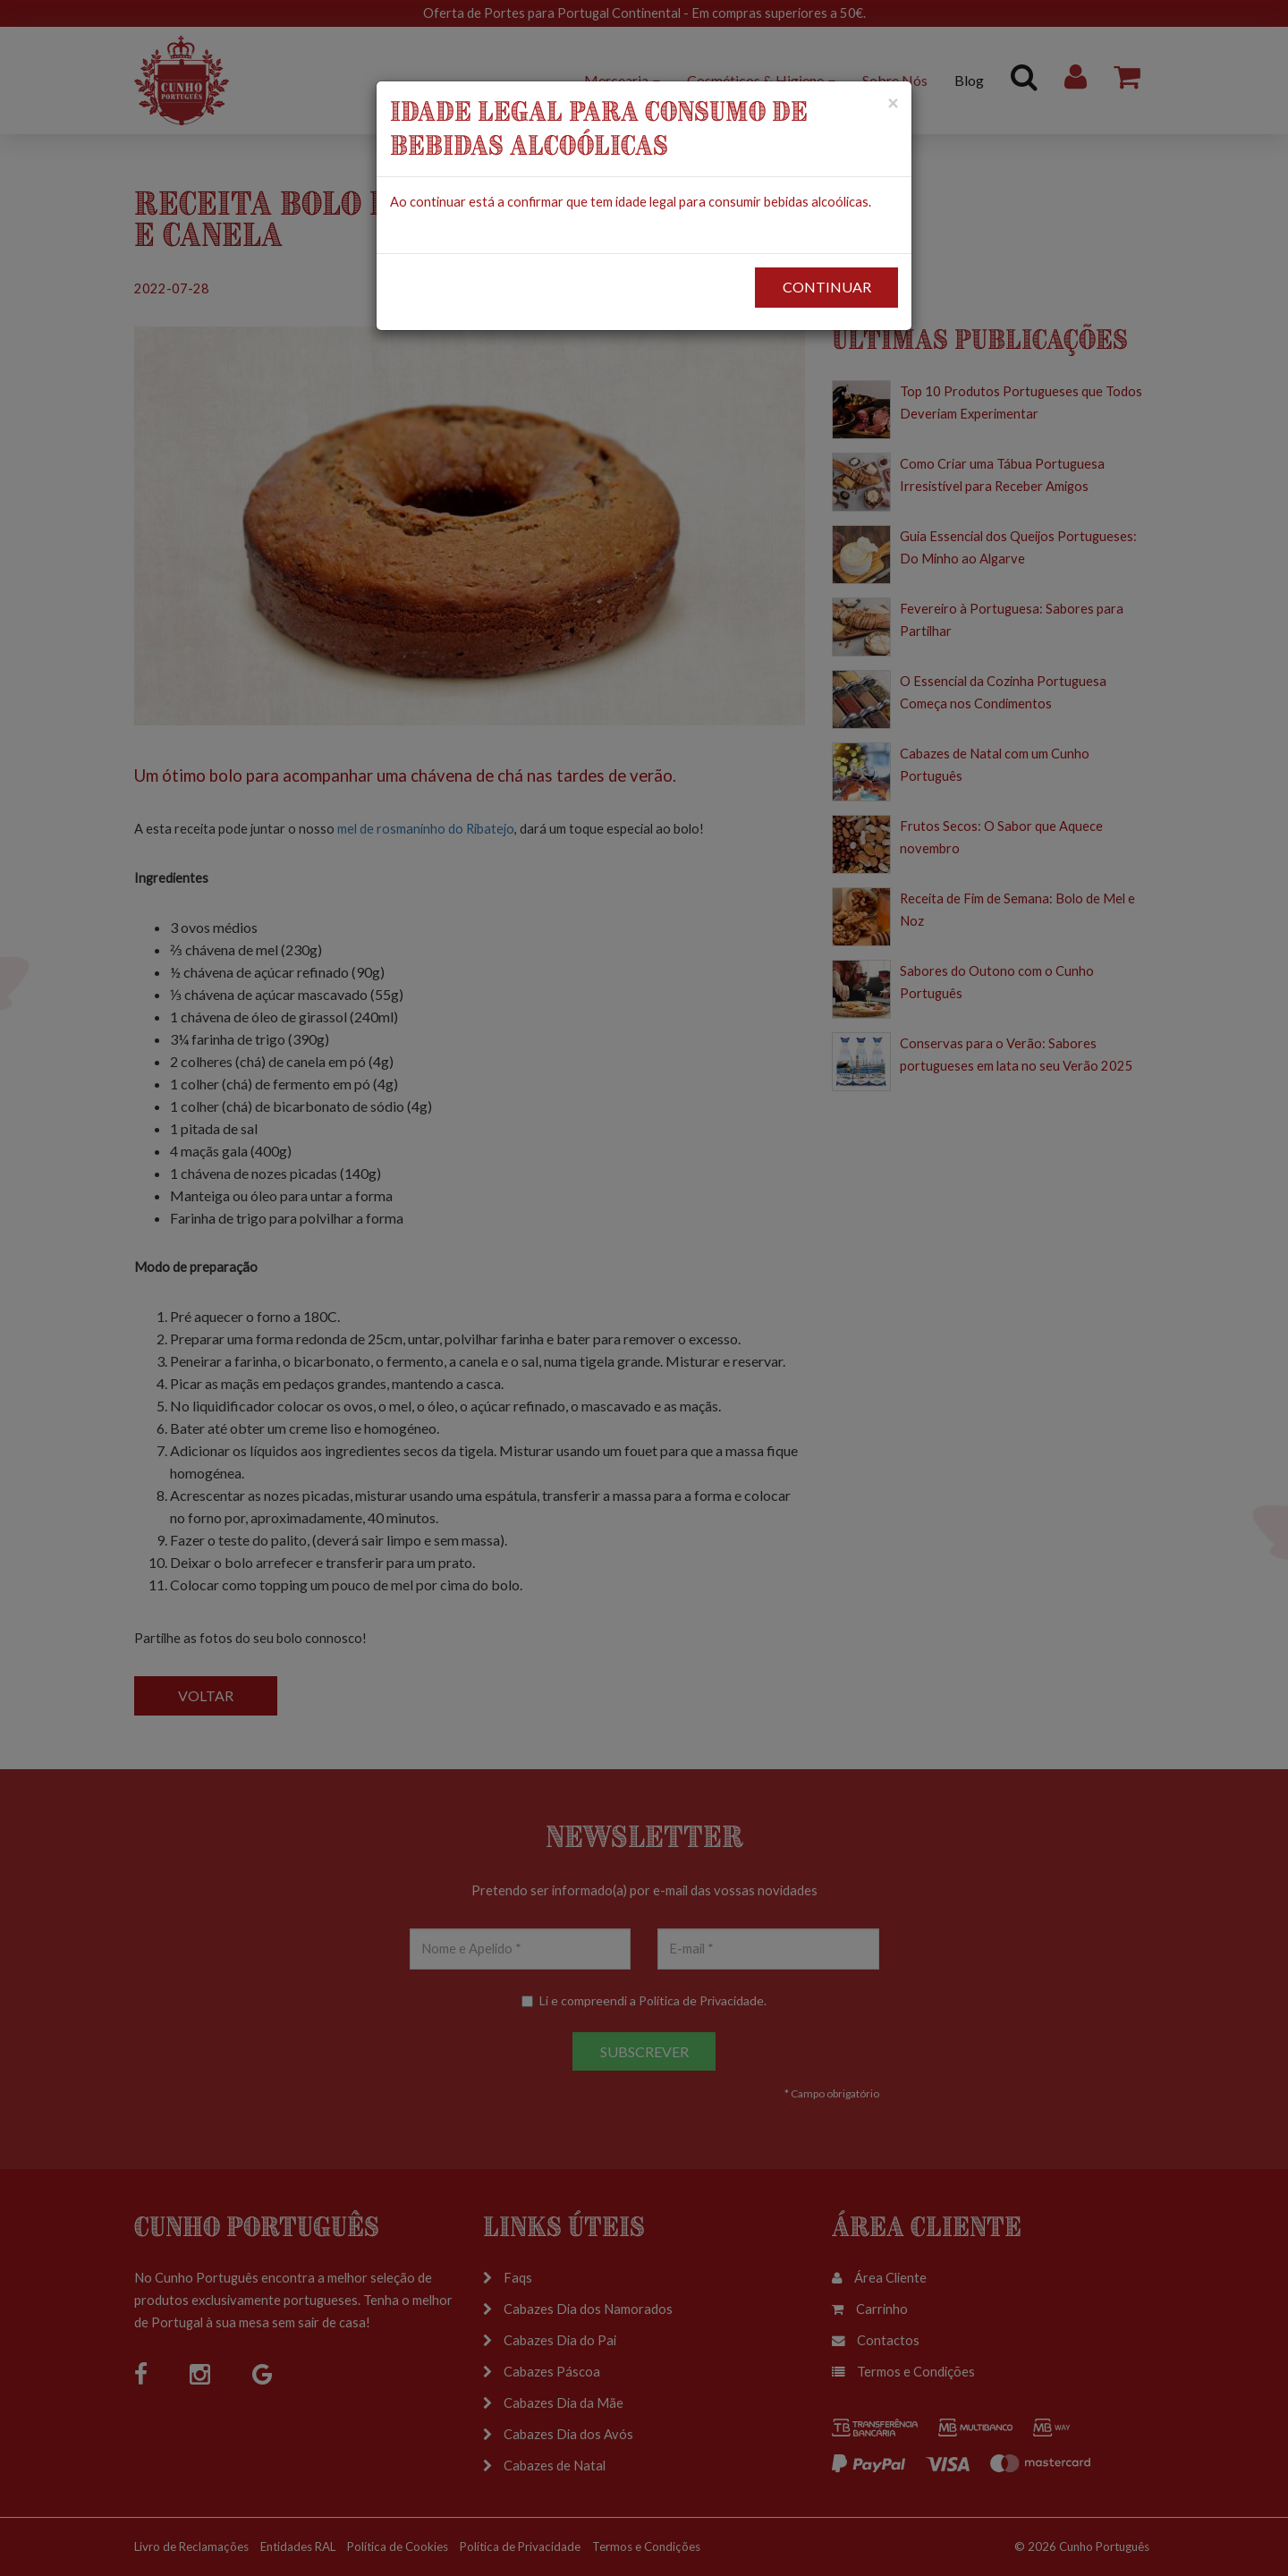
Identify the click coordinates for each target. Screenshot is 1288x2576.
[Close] (892, 102)
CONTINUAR (827, 286)
